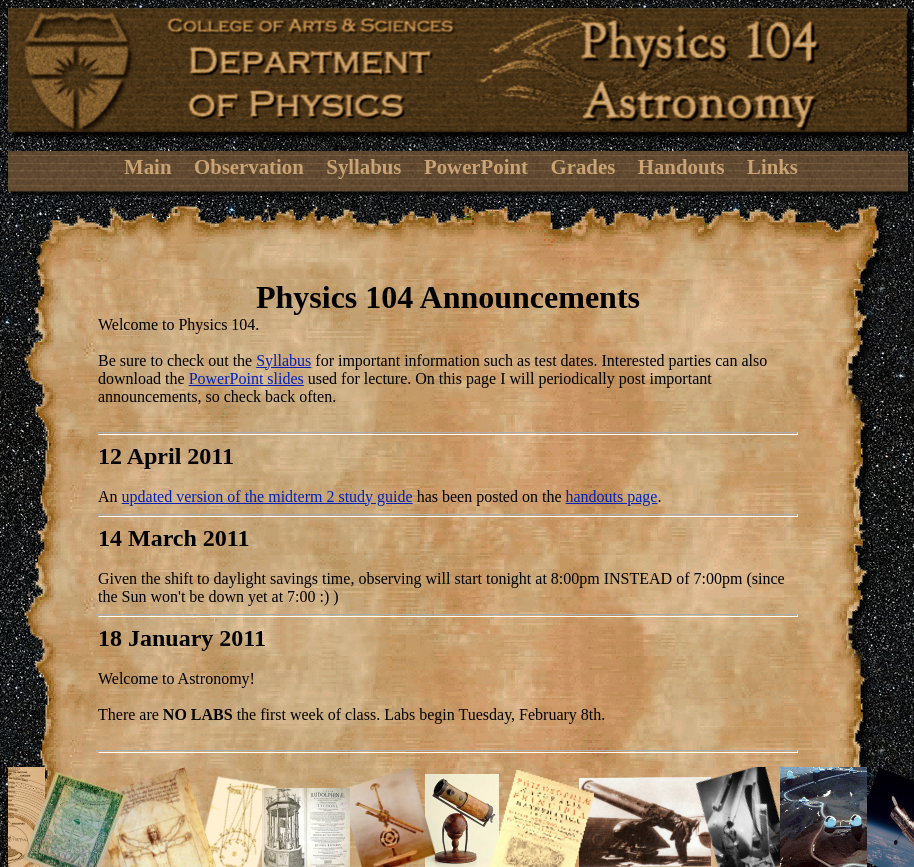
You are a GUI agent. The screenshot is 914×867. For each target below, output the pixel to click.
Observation (249, 166)
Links (772, 166)
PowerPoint (476, 166)
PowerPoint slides (246, 378)
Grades (583, 166)
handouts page (611, 496)
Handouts (681, 166)
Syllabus (363, 166)
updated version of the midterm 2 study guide (267, 496)
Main (147, 166)
